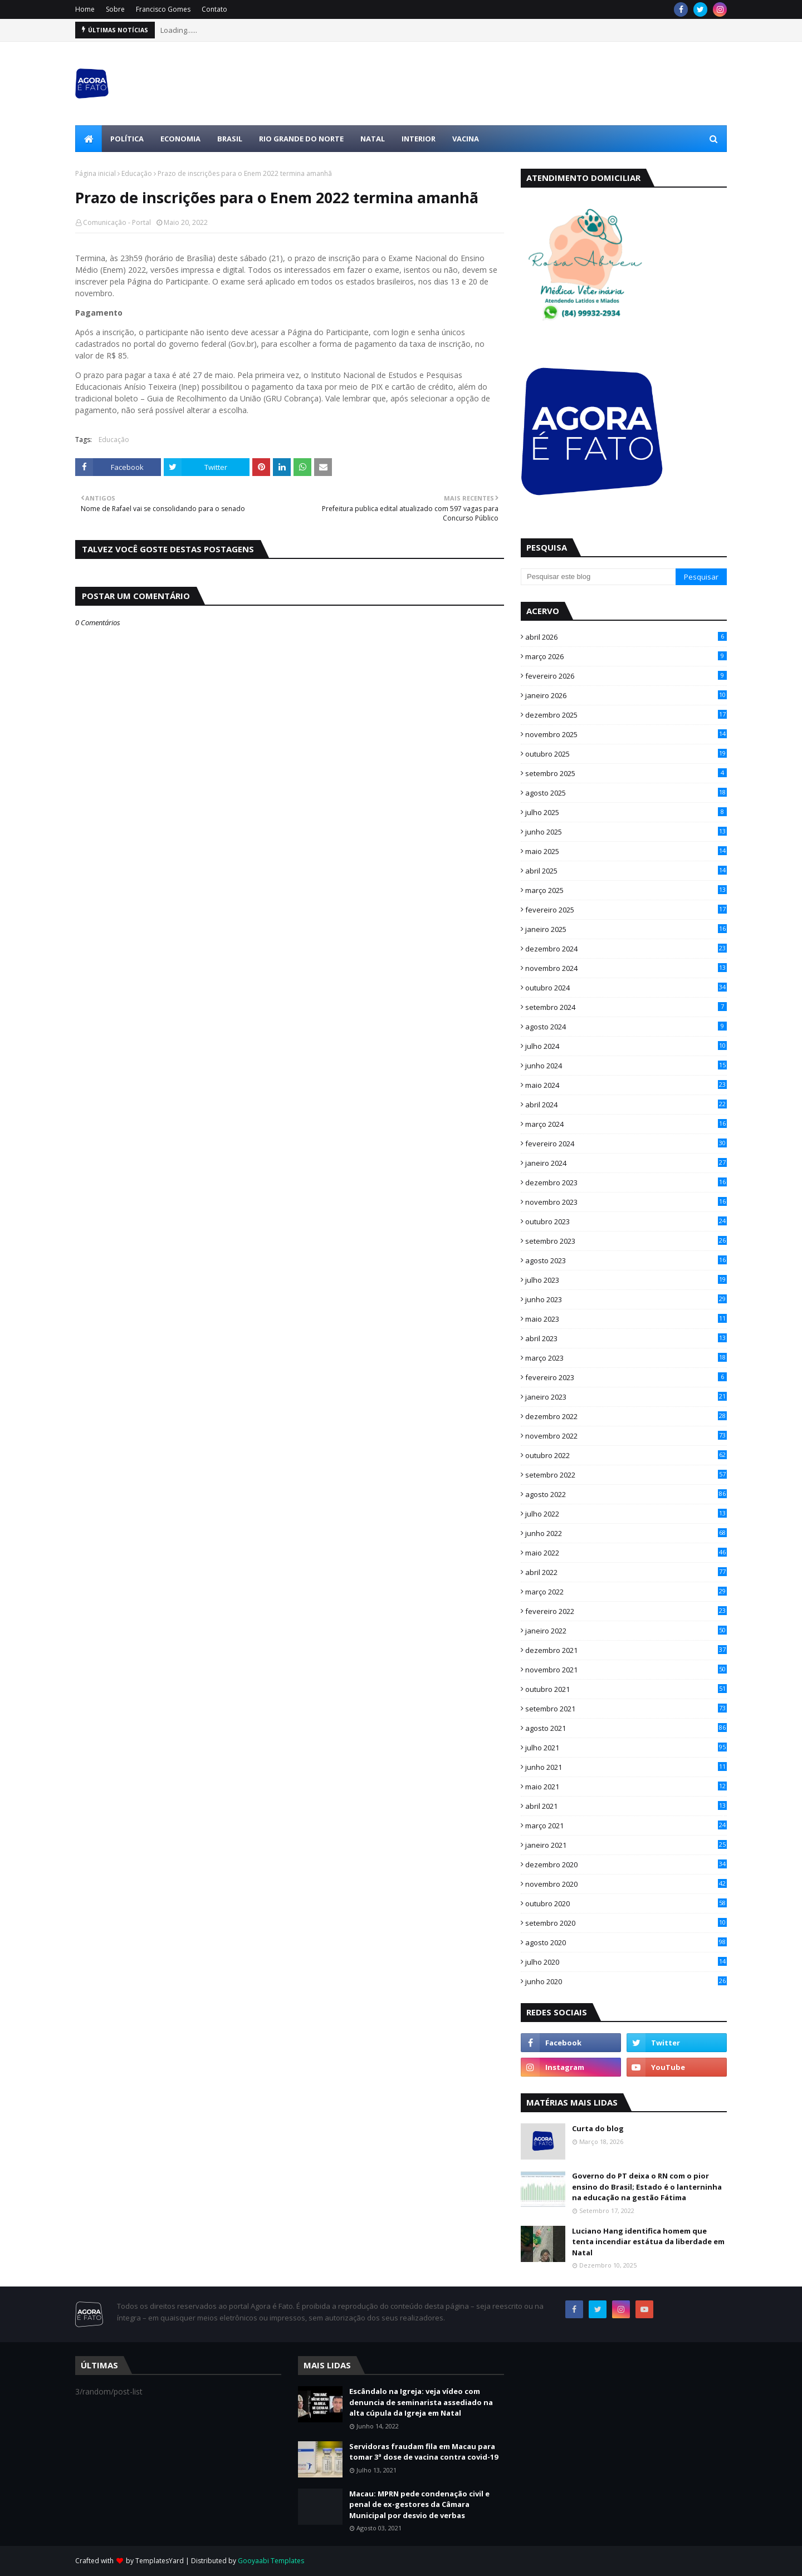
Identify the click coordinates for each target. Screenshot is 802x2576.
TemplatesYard (159, 2560)
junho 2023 (626, 1299)
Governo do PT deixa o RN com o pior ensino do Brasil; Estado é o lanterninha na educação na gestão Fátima (647, 2186)
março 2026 (626, 656)
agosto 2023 (626, 1260)
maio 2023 (626, 1319)
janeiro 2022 (626, 1631)
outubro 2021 (626, 1689)
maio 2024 (626, 1085)
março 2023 (626, 1358)
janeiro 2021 (626, 1845)
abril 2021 (626, 1806)
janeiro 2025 (626, 929)
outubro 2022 (626, 1455)
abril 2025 (626, 871)
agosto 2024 (626, 1027)
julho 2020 (626, 1962)
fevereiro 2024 (626, 1144)
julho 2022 (626, 1514)
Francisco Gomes (163, 9)
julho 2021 (626, 1748)
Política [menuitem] (127, 139)
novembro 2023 (626, 1202)
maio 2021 (626, 1787)
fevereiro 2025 (626, 910)
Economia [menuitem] (180, 139)
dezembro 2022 (626, 1416)
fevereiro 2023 (626, 1377)
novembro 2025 (626, 734)
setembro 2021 (626, 1709)
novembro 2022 (626, 1436)
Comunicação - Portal (117, 222)
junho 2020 (626, 1981)
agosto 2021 (626, 1728)
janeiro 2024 (626, 1163)
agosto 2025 (626, 793)
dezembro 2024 (626, 949)
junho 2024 (626, 1066)
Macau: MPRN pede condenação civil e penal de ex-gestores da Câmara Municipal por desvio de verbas (419, 2504)
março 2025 (626, 890)
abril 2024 (626, 1105)
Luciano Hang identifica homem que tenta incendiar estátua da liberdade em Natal (648, 2242)
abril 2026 (626, 637)
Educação (136, 173)
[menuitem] (88, 138)
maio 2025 (626, 851)
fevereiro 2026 (626, 676)
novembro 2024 (626, 968)
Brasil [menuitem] (229, 139)
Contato (214, 9)
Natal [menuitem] (372, 139)
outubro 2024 (626, 988)
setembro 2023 (626, 1241)
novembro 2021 (626, 1670)
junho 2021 (626, 1767)
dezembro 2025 (626, 715)
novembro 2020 (626, 1884)
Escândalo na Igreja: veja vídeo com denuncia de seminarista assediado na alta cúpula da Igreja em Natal (421, 2402)
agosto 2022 (626, 1494)
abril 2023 (626, 1338)
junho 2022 (626, 1533)
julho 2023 (626, 1280)
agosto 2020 (626, 1942)
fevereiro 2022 (626, 1611)
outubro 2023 (626, 1221)
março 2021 (626, 1826)
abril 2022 (626, 1572)
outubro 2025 (626, 754)
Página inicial (95, 173)
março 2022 (626, 1592)
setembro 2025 (626, 773)
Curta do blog (598, 2128)
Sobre (115, 9)
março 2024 (626, 1124)
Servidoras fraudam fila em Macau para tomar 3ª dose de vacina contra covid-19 (423, 2451)
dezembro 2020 (626, 1864)
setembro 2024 (626, 1007)
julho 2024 (626, 1046)
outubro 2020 (626, 1903)
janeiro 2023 (626, 1397)
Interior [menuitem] (419, 139)
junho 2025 (626, 832)
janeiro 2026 (626, 695)
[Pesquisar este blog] (598, 576)
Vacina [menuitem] (465, 139)
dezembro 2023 (626, 1182)
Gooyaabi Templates (271, 2560)
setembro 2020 (626, 1923)
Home (85, 9)
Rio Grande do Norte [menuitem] (301, 139)
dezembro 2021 (626, 1650)
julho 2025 (626, 812)
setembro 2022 (626, 1475)
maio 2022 (626, 1553)
